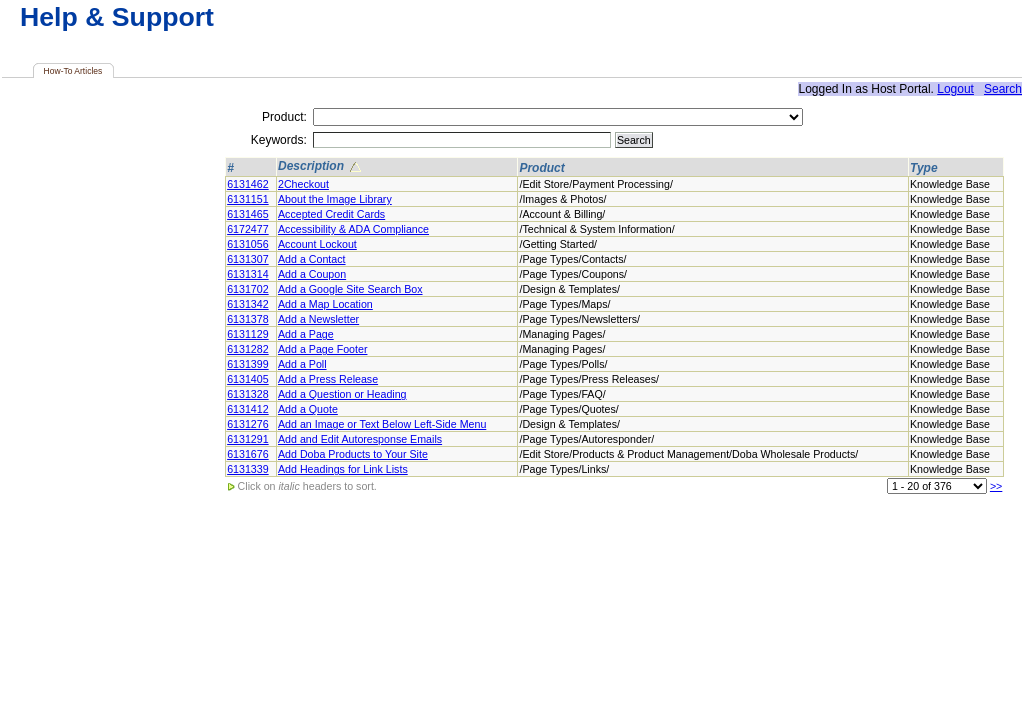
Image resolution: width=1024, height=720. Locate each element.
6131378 (248, 319)
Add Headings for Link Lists (343, 469)
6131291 (248, 439)
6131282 (248, 349)
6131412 (248, 409)
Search (1003, 89)
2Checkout (303, 184)
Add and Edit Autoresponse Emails (360, 439)
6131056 (248, 244)
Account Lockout (317, 244)
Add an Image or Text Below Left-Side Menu (382, 424)
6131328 (248, 394)
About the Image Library (335, 199)
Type (924, 168)
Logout (955, 89)
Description (320, 167)
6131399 (248, 364)
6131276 (248, 424)
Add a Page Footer (322, 349)
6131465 (248, 214)
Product (541, 168)
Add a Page (306, 334)
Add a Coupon (312, 274)
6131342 (248, 304)
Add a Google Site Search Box (350, 289)
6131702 (248, 289)
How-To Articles (73, 71)
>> (996, 486)
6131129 (248, 334)
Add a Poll (302, 364)
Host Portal (900, 89)
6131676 (248, 454)
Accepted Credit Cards (331, 214)
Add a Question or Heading (342, 394)
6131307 (248, 259)
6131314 (248, 274)
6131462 (248, 184)
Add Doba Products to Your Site (353, 454)
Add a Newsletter (318, 319)
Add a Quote (308, 409)
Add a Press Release (328, 379)
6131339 (248, 469)
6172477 (248, 229)
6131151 (248, 199)
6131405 (248, 379)
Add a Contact (312, 259)
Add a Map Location (325, 304)
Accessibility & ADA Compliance (353, 229)
